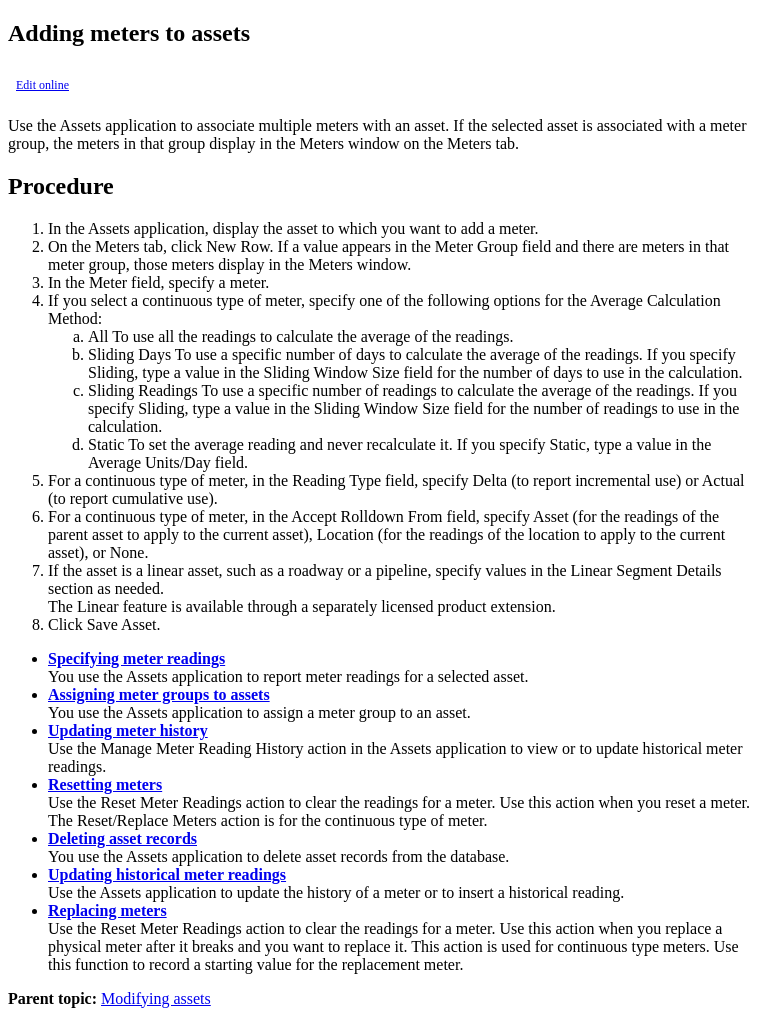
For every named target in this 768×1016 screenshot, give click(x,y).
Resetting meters (105, 784)
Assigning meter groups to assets (159, 694)
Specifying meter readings (136, 658)
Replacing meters (107, 910)
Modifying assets (156, 998)
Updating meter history (128, 730)
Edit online (42, 85)
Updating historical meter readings (167, 874)
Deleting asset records (122, 838)
